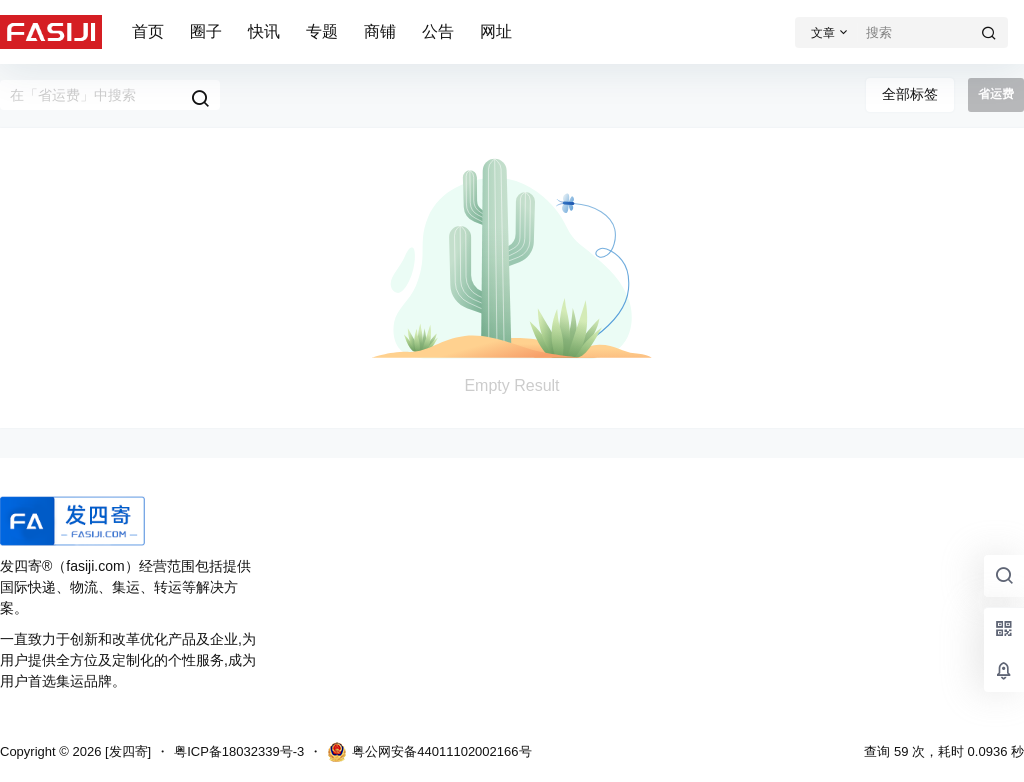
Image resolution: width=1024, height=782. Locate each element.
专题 (322, 31)
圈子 (206, 31)
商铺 (380, 31)
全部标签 (910, 94)
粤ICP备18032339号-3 (239, 751)
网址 (496, 31)
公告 (438, 31)
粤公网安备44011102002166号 (429, 752)
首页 (148, 31)
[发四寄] (126, 751)
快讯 (264, 31)
